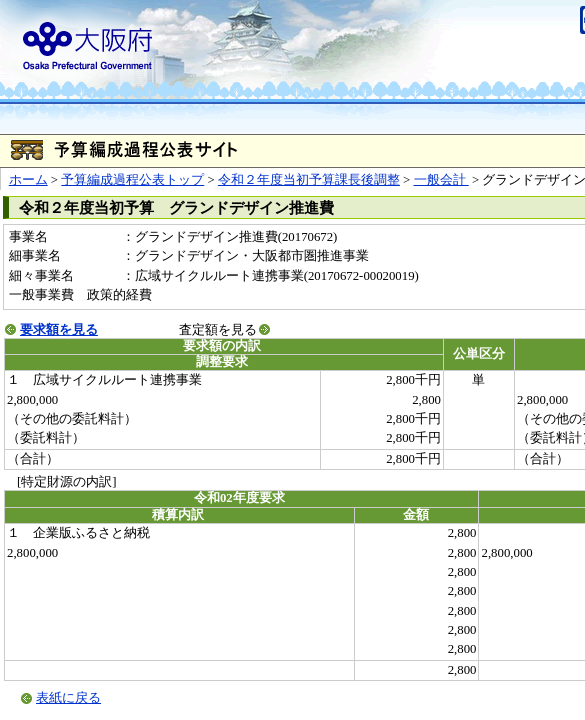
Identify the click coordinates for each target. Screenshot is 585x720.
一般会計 (441, 180)
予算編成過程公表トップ (132, 180)
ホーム (28, 180)
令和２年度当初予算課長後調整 (309, 180)
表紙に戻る (68, 698)
